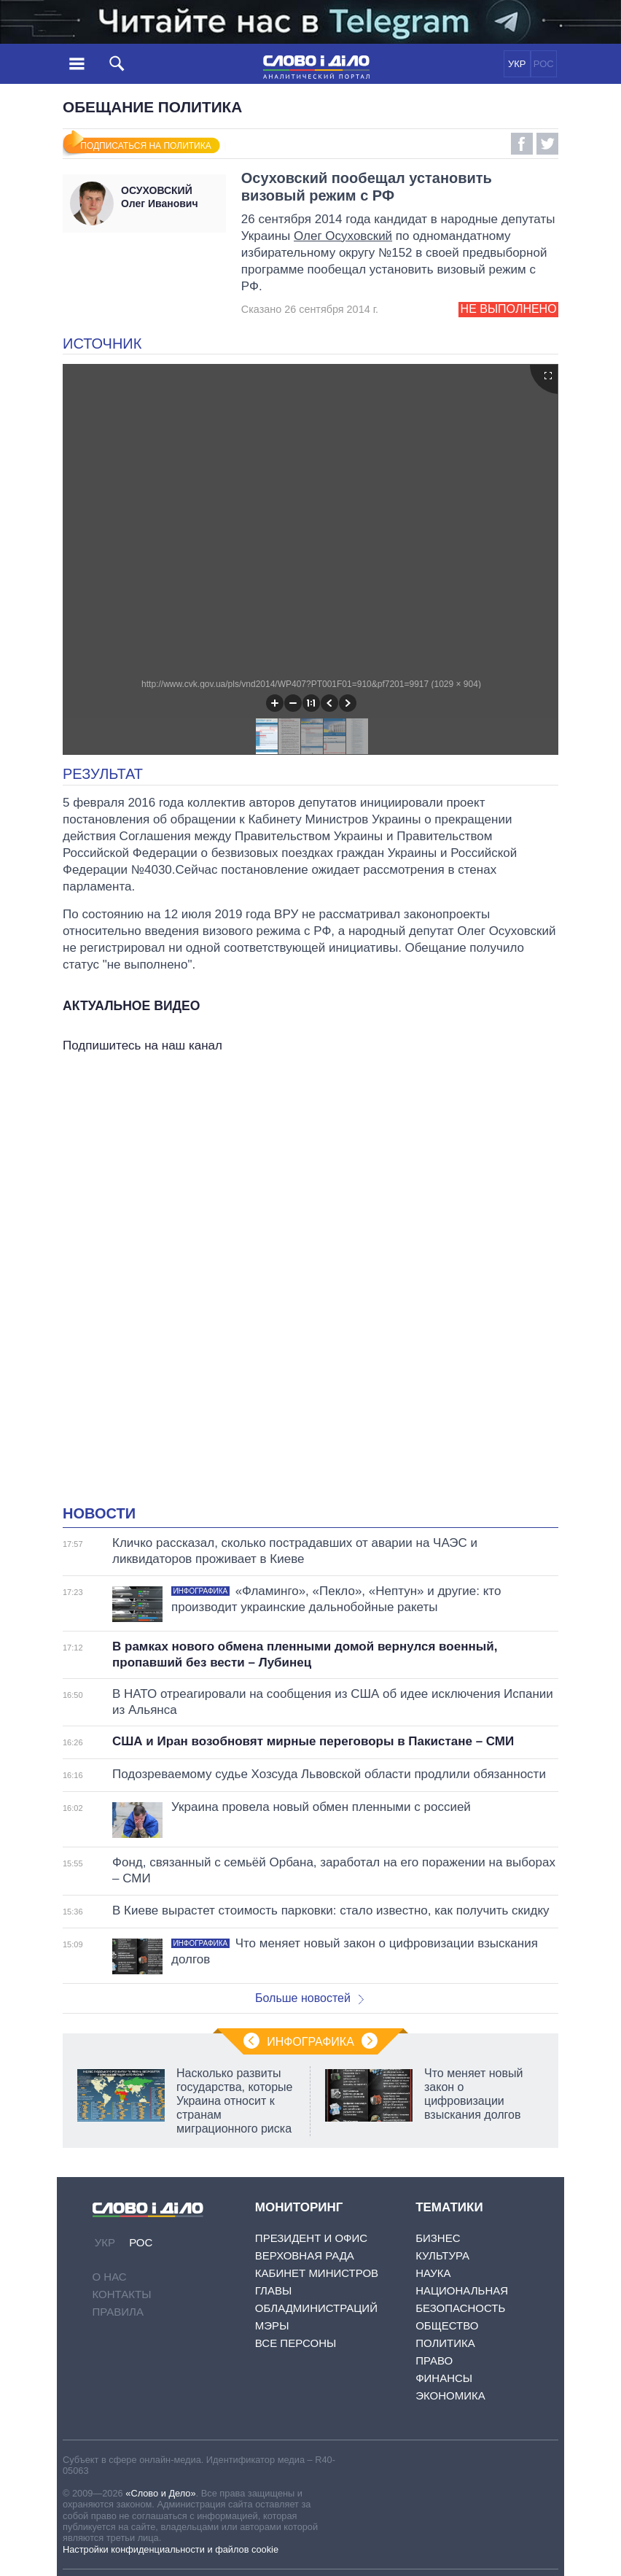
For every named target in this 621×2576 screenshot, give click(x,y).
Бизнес (437, 2238)
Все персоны (295, 2343)
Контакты (122, 2294)
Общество (446, 2325)
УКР (517, 64)
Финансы (443, 2378)
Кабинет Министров (316, 2273)
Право (434, 2360)
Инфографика (310, 2042)
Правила (118, 2311)
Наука (432, 2273)
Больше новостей (309, 1998)
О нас (110, 2276)
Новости (99, 1513)
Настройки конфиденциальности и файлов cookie (170, 2549)
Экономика (450, 2395)
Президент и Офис (311, 2238)
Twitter (547, 144)
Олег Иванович (170, 197)
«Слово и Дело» (160, 2493)
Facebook (522, 144)
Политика (445, 2343)
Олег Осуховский (343, 236)
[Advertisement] (310, 1202)
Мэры (272, 2325)
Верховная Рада (304, 2255)
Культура (442, 2255)
